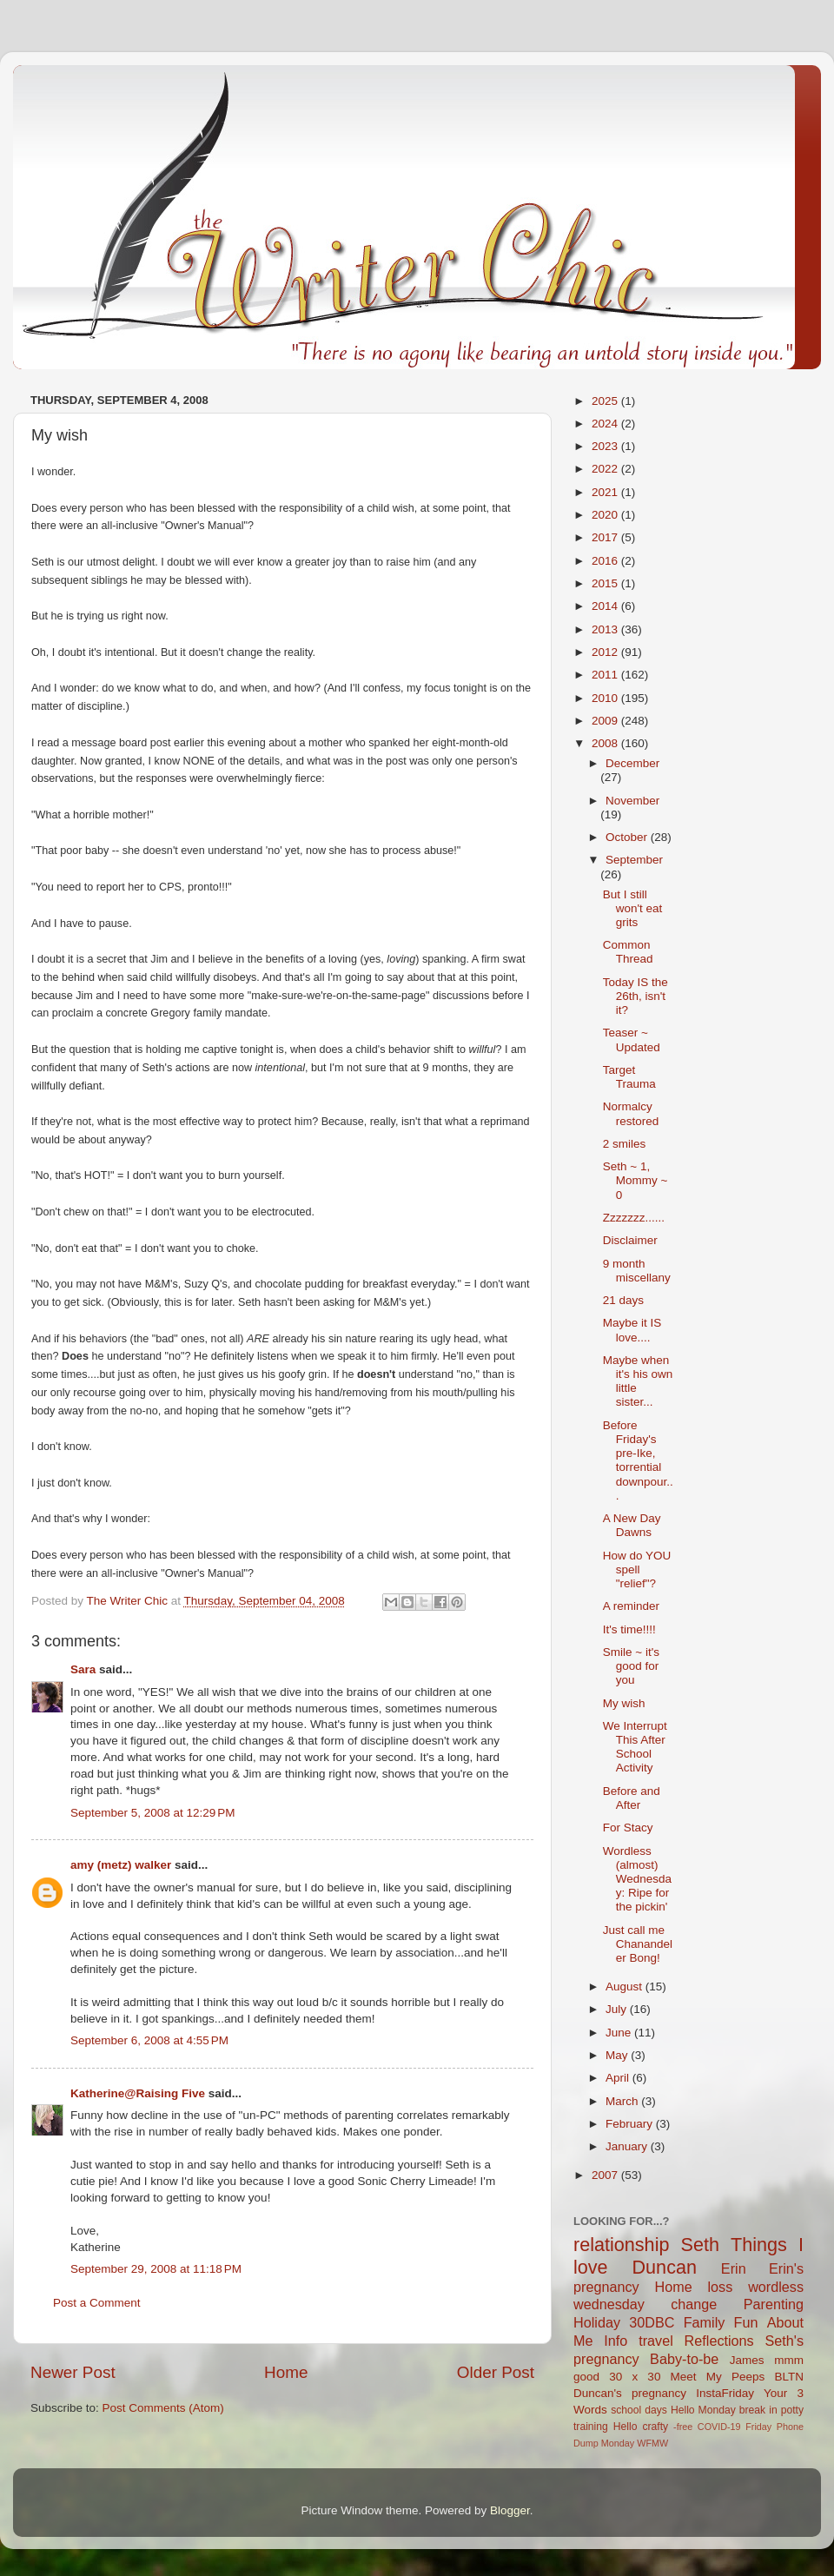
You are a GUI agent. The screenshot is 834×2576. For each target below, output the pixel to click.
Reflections (719, 2340)
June (620, 2032)
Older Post (495, 2372)
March (623, 2101)
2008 (606, 743)
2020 (606, 514)
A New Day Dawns (632, 1525)
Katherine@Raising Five (137, 2093)
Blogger (510, 2510)
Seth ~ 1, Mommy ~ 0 (635, 1180)
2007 (606, 2175)
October (628, 837)
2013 (606, 629)
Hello (625, 2426)
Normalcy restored (631, 1113)
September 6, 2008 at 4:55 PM (149, 2040)
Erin (733, 2268)
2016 (606, 560)
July (618, 2009)
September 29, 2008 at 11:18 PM (156, 2268)
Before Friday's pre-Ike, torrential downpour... (638, 1460)
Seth (700, 2244)
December (632, 763)
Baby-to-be (684, 2359)
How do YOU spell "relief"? (637, 1569)
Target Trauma (629, 1076)
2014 (606, 606)
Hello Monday (703, 2410)
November (632, 800)
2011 (606, 674)
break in (758, 2410)
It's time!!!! (629, 1629)
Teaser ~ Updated (631, 1039)
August (625, 1986)
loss (719, 2287)
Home (286, 2372)
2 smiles (624, 1143)
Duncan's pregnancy (629, 2393)
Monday (617, 2443)
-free (682, 2426)
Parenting (774, 2304)
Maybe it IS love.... (632, 1329)
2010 (606, 698)
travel (656, 2340)
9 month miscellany (637, 1270)
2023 (606, 446)
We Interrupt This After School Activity (635, 1747)
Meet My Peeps (718, 2376)
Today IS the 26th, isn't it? (635, 996)
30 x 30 (634, 2376)
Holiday (596, 2322)
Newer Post (73, 2372)
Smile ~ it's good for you (631, 1666)
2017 (606, 537)
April (619, 2077)
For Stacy (628, 1827)
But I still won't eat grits (633, 908)
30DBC (651, 2322)
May (618, 2055)
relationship (621, 2244)
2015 (606, 583)
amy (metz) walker (120, 1864)
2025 (606, 400)
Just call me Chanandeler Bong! (637, 1944)
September (634, 859)
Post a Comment (97, 2302)
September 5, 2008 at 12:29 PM (152, 1812)
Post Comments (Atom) (163, 2407)
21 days (623, 1300)
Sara (83, 1669)
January (628, 2146)
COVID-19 (719, 2426)
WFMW (652, 2443)
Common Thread (628, 951)
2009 (606, 720)
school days (639, 2410)
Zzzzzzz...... (634, 1217)
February (631, 2123)
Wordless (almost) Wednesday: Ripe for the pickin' (637, 1879)
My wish (624, 1703)
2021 (606, 492)
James (747, 2360)
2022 (606, 468)
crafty (655, 2426)
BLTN (789, 2376)
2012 (606, 652)
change (694, 2304)
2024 (606, 423)
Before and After (631, 1798)
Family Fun (721, 2322)
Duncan (664, 2267)
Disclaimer (630, 1240)
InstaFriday (725, 2393)
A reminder (631, 1605)
